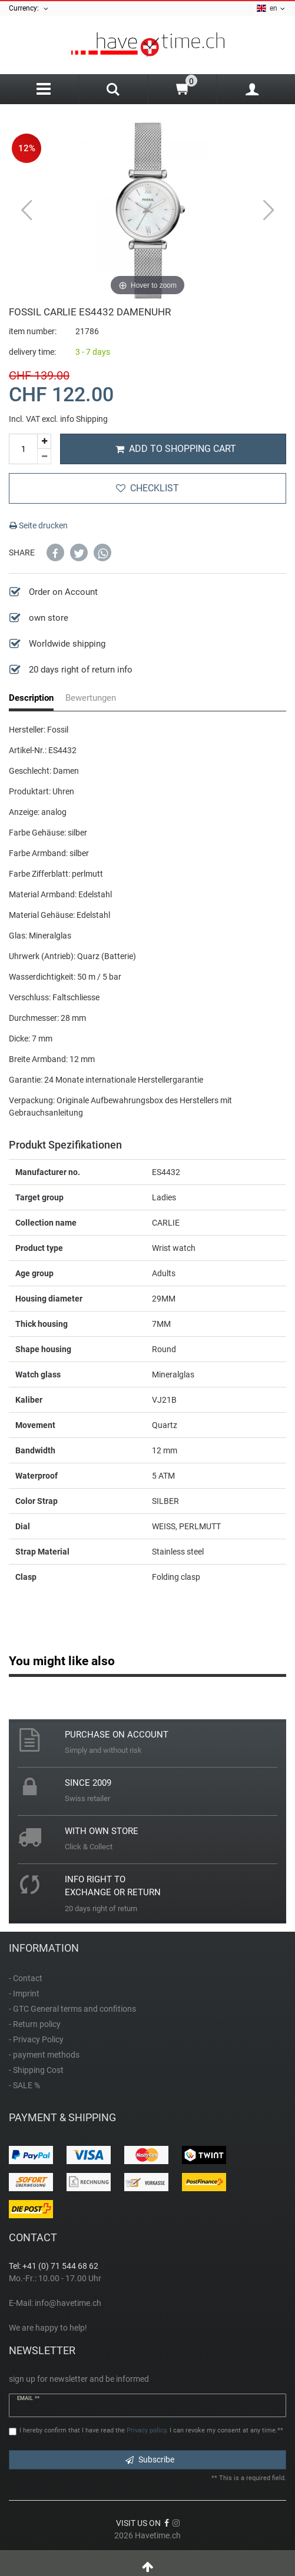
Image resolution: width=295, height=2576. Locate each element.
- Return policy (35, 2024)
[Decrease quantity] (44, 456)
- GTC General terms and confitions (72, 2008)
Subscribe (149, 2459)
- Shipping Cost (36, 2070)
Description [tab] (31, 698)
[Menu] (43, 89)
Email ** (28, 2398)
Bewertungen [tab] (90, 698)
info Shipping (84, 419)
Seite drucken (38, 525)
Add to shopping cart (175, 448)
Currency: (29, 8)
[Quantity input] (23, 449)
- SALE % (24, 2085)
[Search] (113, 90)
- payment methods (44, 2054)
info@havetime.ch (68, 2303)
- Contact (25, 1978)
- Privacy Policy (36, 2039)
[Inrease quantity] (44, 442)
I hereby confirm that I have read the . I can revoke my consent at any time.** (151, 2430)
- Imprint (24, 1993)
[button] (55, 552)
